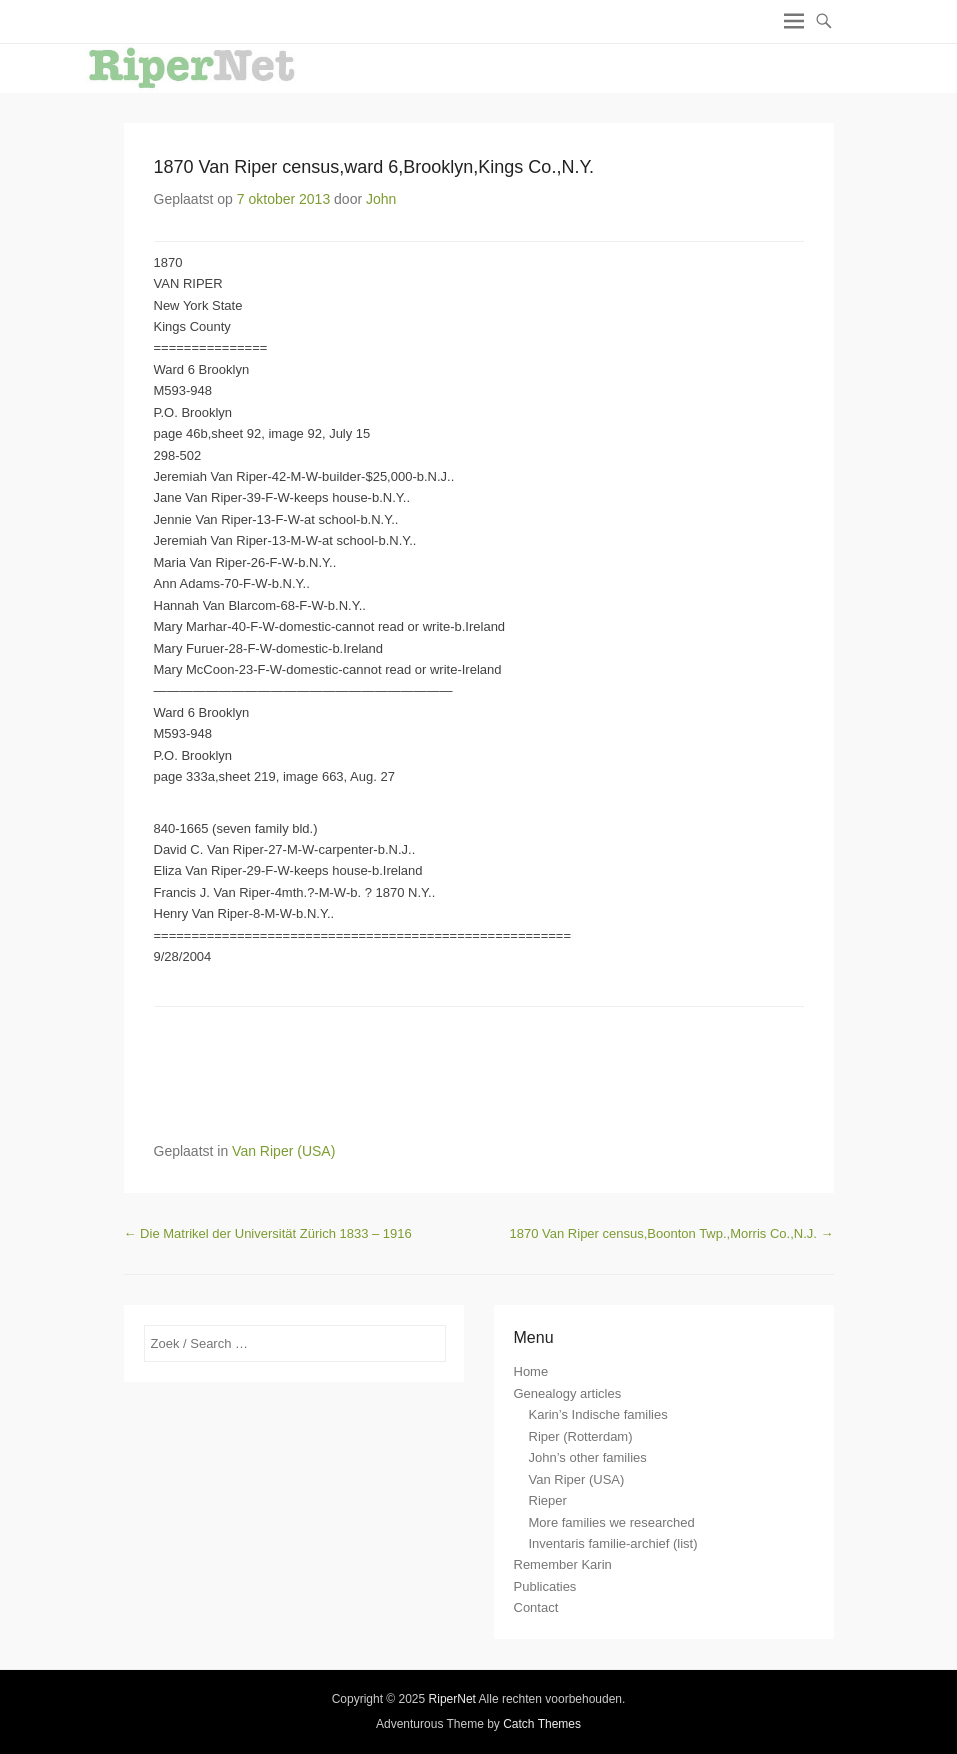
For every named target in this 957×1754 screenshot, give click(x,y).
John (381, 199)
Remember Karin (563, 1564)
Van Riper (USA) (283, 1151)
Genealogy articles (568, 1393)
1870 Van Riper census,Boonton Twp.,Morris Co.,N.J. (672, 1233)
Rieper (548, 1500)
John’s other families (588, 1457)
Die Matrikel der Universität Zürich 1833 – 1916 (268, 1233)
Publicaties (545, 1586)
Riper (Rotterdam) (581, 1436)
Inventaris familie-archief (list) (613, 1543)
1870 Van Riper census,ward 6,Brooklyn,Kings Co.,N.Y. (374, 167)
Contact (536, 1607)
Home (531, 1371)
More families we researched (612, 1522)
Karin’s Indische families (598, 1414)
